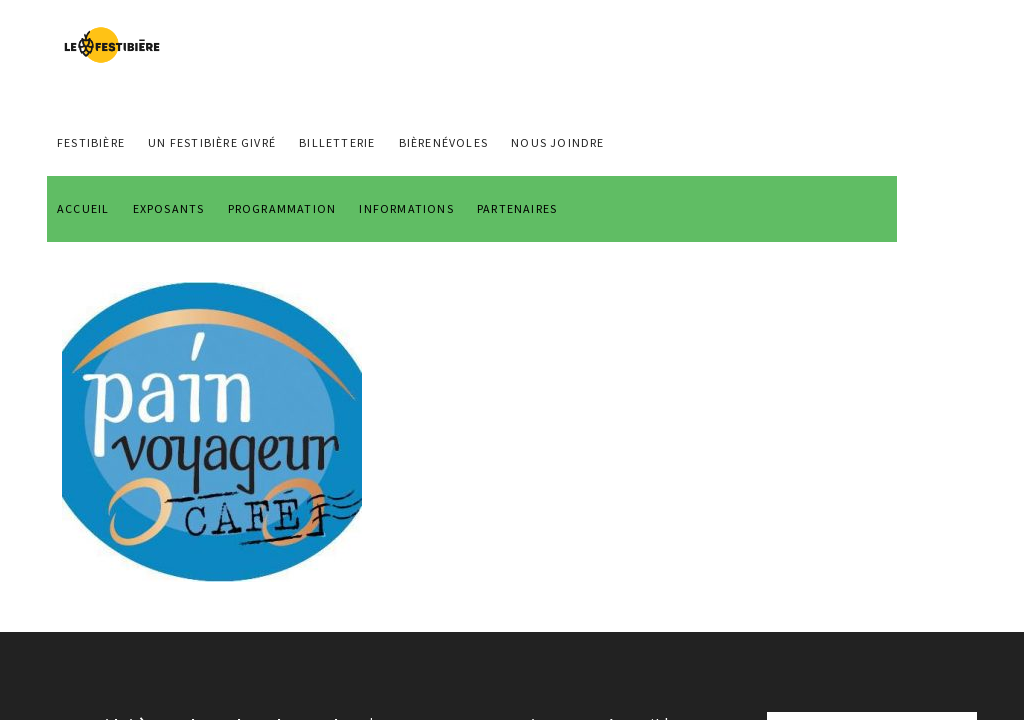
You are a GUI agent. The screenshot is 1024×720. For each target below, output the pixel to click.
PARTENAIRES (517, 208)
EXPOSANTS (169, 208)
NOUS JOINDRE (557, 142)
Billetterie (337, 142)
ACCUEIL (83, 208)
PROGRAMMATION (282, 208)
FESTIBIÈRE (91, 142)
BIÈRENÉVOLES (443, 142)
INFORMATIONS (406, 208)
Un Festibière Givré (212, 142)
